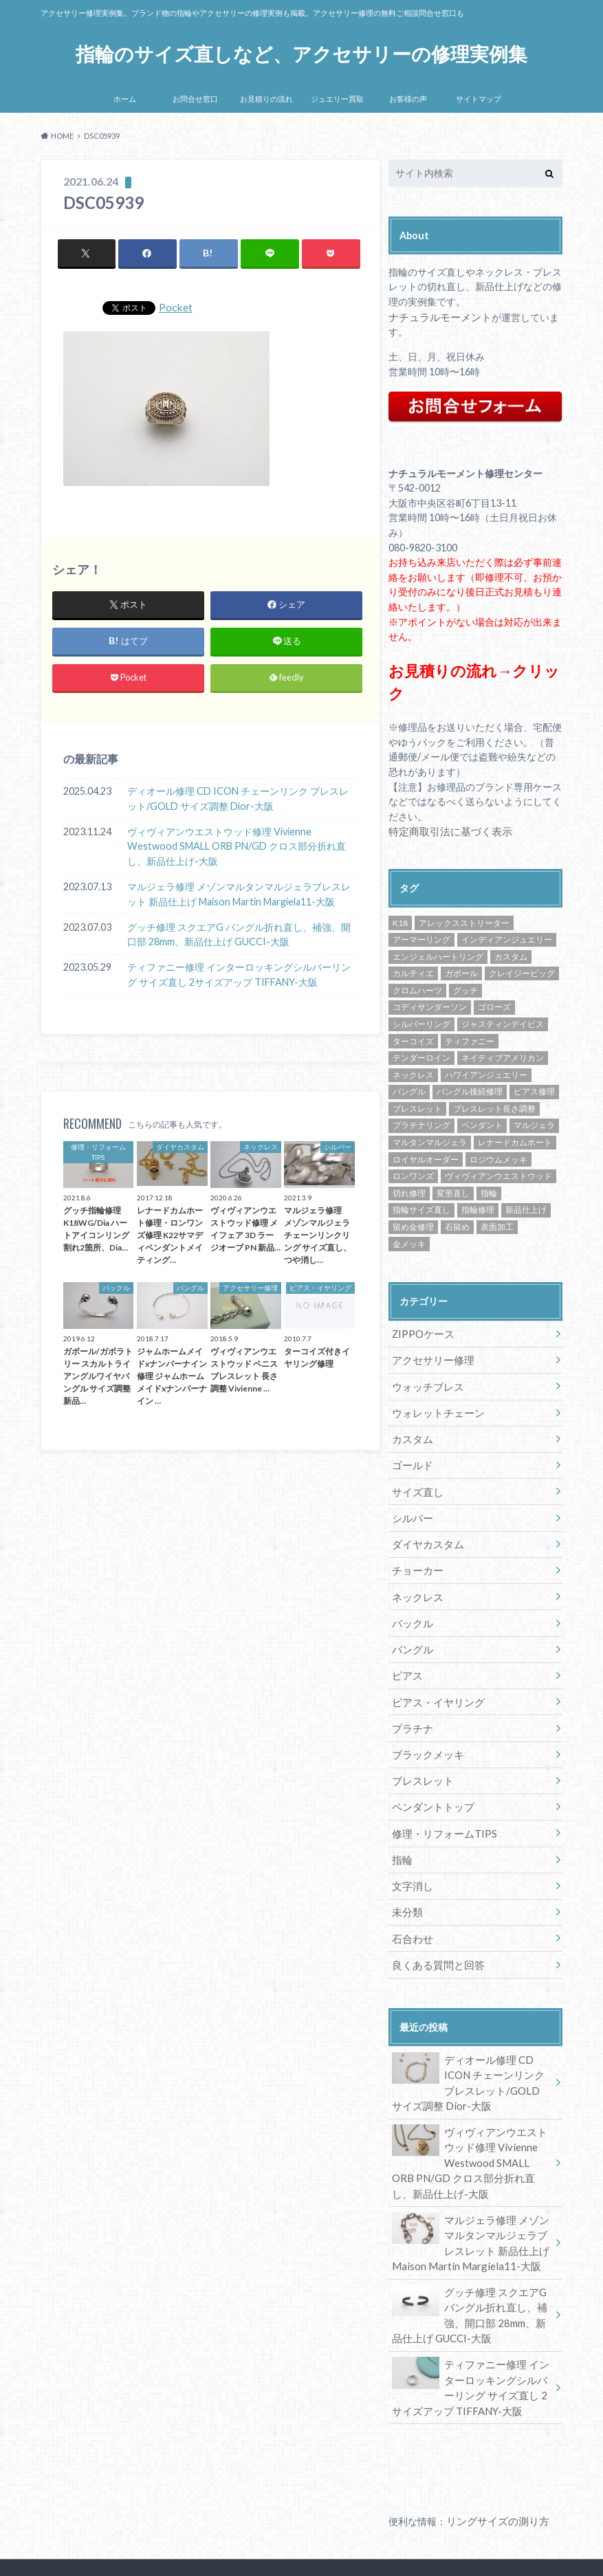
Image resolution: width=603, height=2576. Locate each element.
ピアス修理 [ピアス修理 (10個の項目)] (534, 1088)
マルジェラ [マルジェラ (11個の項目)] (534, 1122)
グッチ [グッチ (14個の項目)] (465, 987)
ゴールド (410, 1458)
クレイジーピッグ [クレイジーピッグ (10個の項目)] (522, 970)
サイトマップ (478, 98)
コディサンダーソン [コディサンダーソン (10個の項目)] (430, 1004)
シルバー (410, 1509)
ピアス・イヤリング (434, 1687)
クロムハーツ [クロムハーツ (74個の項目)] (417, 987)
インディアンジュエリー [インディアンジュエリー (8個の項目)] (506, 937)
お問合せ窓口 (195, 98)
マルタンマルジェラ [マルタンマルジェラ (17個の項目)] (430, 1139)
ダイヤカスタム (425, 1534)
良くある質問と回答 (434, 1940)
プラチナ (410, 1711)
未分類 (405, 1889)
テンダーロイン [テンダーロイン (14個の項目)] (421, 1055)
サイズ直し (415, 1483)
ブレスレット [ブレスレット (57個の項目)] (417, 1106)
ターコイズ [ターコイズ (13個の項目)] (413, 1038)
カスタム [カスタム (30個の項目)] (510, 953)
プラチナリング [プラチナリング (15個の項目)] (421, 1122)
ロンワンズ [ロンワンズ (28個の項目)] (413, 1173)
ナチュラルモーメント (436, 316)
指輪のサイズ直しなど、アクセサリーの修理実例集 (301, 53)
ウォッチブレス (425, 1381)
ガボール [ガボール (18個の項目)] (461, 970)
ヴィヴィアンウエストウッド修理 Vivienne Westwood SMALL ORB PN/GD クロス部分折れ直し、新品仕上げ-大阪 (236, 847)
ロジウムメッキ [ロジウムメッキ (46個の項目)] (498, 1156)
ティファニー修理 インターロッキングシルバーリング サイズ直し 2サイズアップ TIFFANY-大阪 (239, 975)
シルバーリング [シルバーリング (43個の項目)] (421, 1021)
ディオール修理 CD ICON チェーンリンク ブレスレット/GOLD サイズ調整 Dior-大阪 (238, 799)
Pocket (176, 307)
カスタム (410, 1432)
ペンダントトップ (429, 1788)
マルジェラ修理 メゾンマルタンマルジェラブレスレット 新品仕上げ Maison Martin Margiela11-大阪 (239, 894)
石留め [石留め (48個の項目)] (457, 1224)
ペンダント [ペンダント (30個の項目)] (482, 1122)
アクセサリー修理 (429, 1356)
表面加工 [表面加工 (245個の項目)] (497, 1224)
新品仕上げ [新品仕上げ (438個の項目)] (526, 1207)
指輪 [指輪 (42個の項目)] (489, 1190)
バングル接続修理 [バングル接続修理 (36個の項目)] (470, 1088)
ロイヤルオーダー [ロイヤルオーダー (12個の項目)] (426, 1156)
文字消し (410, 1864)
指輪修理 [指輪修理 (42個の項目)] (477, 1207)
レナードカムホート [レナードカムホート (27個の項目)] (515, 1139)
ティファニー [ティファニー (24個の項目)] (469, 1038)
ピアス (405, 1661)
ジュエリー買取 (337, 98)
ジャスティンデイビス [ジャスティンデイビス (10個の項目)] (502, 1021)
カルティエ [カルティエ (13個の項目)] (413, 970)
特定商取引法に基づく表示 (446, 829)
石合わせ (410, 1915)
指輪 (400, 1839)
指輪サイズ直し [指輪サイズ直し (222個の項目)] (421, 1207)
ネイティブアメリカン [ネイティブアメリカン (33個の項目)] (502, 1055)
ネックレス (415, 1585)
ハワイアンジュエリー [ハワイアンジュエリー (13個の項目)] (486, 1071)
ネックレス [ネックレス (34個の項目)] (413, 1071)
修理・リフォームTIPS (441, 1813)
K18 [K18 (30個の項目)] (400, 919)
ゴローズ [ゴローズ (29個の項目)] (494, 1004)
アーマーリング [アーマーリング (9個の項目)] (421, 937)
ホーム (124, 98)
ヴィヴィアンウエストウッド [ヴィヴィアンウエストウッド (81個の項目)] (498, 1173)
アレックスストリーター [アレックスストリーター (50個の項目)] (464, 919)
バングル (410, 1636)
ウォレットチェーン (434, 1407)
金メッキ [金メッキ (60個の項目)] (409, 1240)
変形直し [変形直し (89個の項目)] (453, 1190)
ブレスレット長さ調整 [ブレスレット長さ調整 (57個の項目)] (494, 1106)
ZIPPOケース (421, 1330)
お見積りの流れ (266, 98)
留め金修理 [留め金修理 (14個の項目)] (413, 1224)
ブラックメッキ (425, 1737)
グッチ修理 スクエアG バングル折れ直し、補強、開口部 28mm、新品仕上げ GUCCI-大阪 (239, 934)
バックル (410, 1610)
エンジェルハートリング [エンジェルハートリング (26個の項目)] (438, 953)
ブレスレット (420, 1762)
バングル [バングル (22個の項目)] (409, 1088)
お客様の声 (408, 98)
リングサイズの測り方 (494, 2483)
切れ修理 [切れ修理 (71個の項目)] (409, 1190)
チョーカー (415, 1559)
